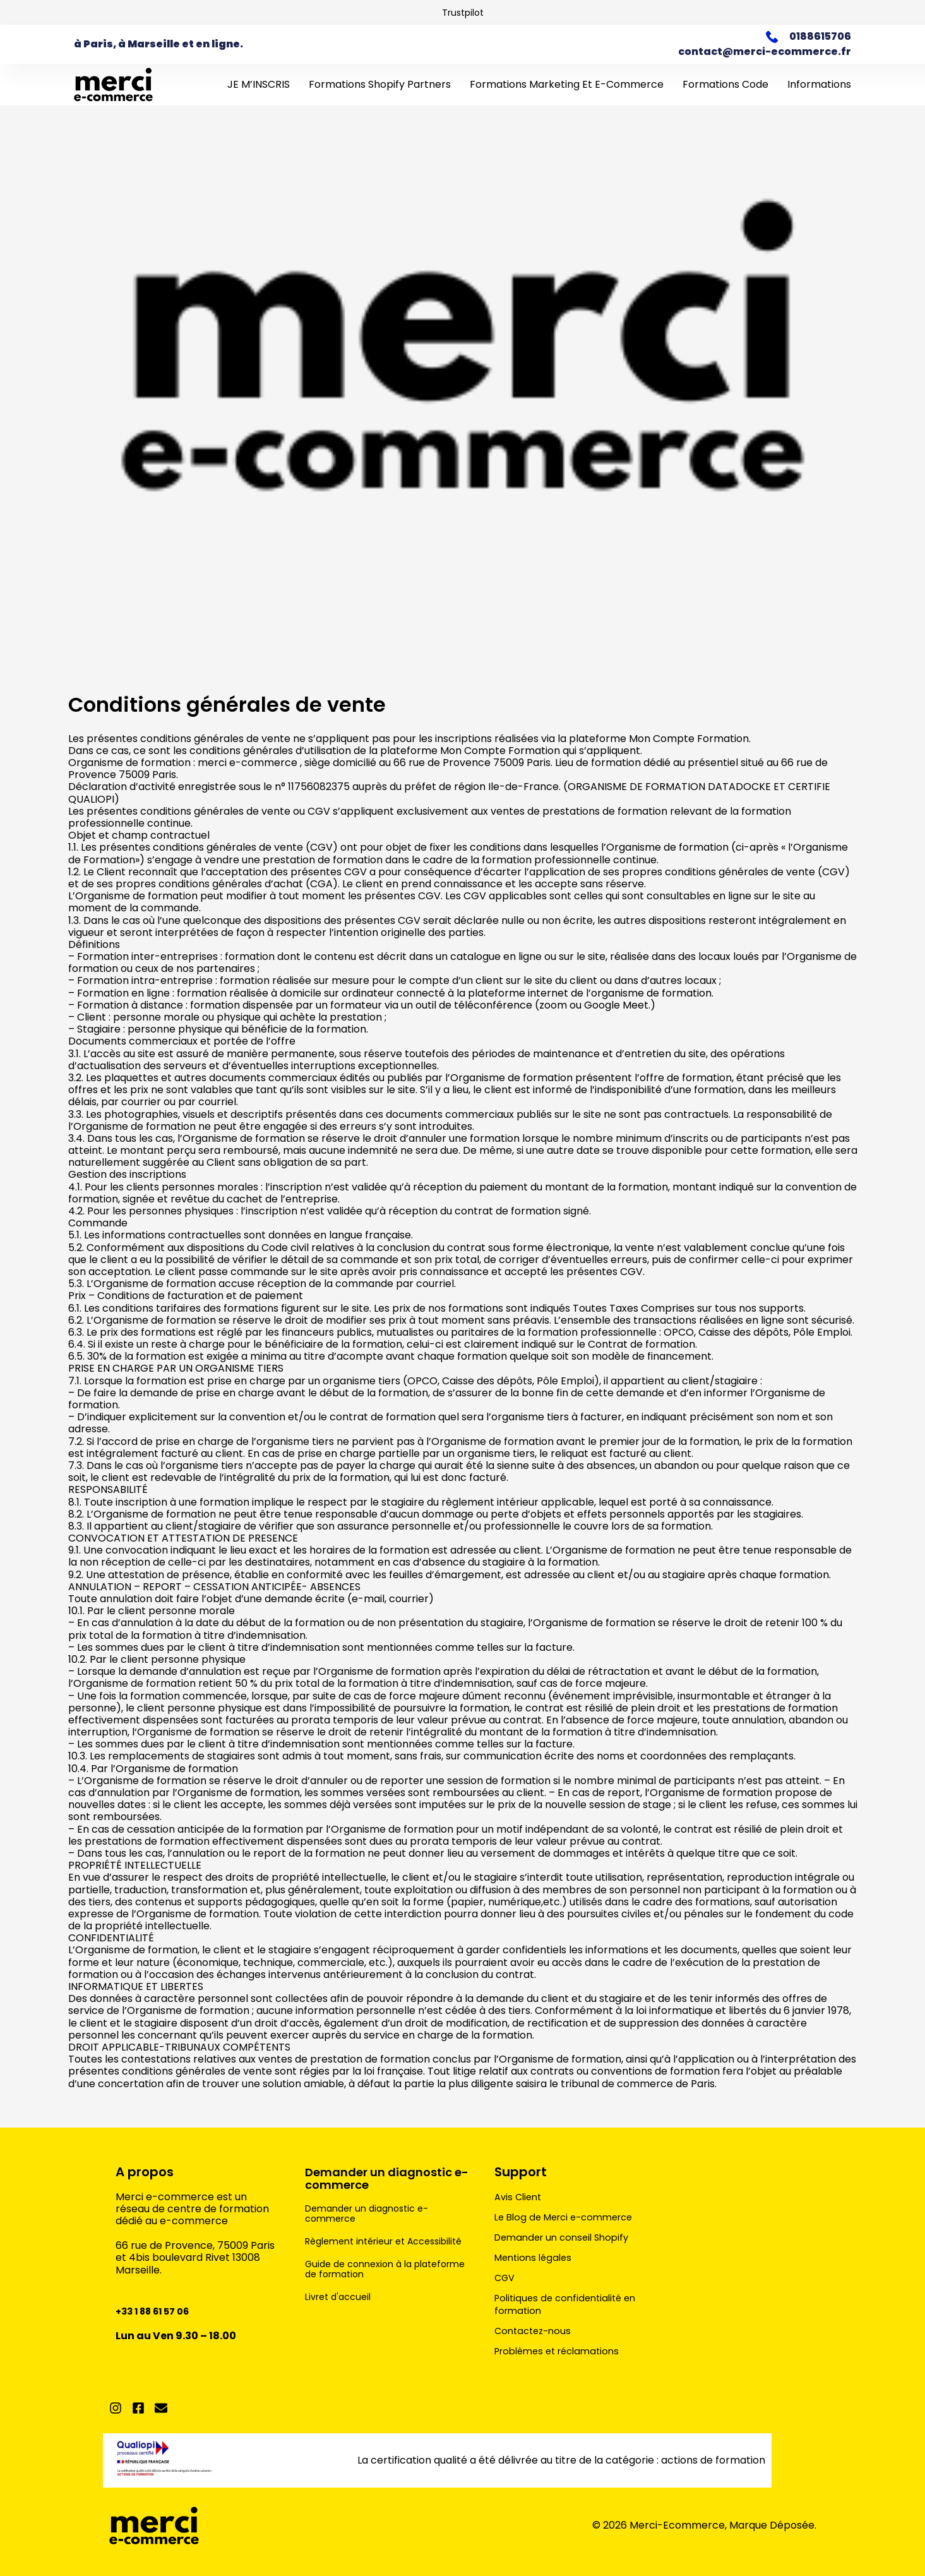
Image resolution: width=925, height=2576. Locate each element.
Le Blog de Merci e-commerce (569, 2217)
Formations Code (725, 84)
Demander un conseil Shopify (566, 2237)
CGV (505, 2278)
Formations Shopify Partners (380, 84)
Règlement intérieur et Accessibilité (361, 2246)
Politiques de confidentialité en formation (569, 2304)
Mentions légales (536, 2257)
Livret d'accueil (341, 2306)
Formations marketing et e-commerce (567, 84)
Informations (819, 84)
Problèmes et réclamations (562, 2351)
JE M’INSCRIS (258, 84)
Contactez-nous (535, 2331)
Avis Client (520, 2197)
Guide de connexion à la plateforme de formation (367, 2279)
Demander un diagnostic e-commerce (386, 2178)
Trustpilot (463, 12)
